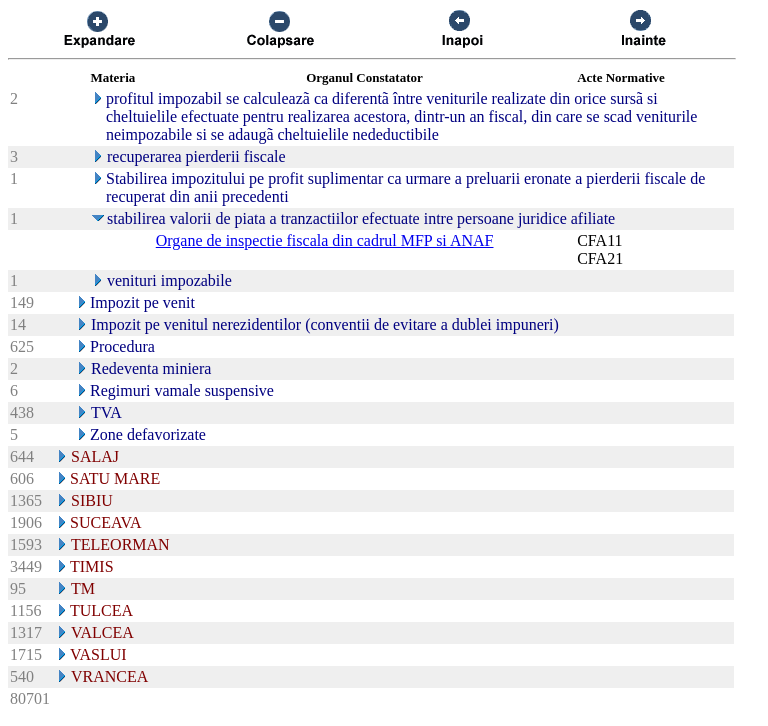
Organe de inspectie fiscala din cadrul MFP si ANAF (325, 240)
